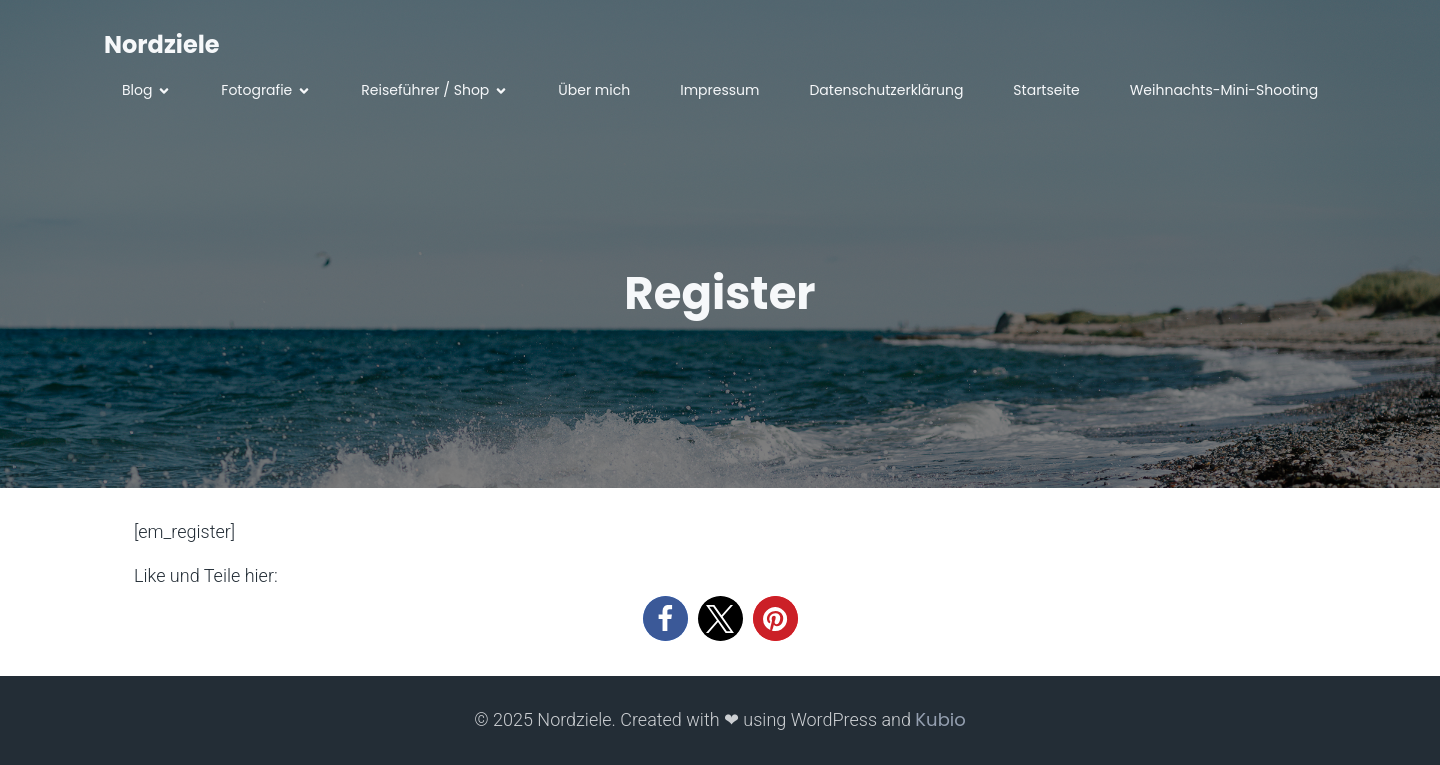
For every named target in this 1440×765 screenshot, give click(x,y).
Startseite (1046, 90)
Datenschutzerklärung (886, 90)
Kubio (940, 719)
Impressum (719, 90)
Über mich (594, 90)
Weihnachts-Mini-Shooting (1224, 90)
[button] (665, 618)
